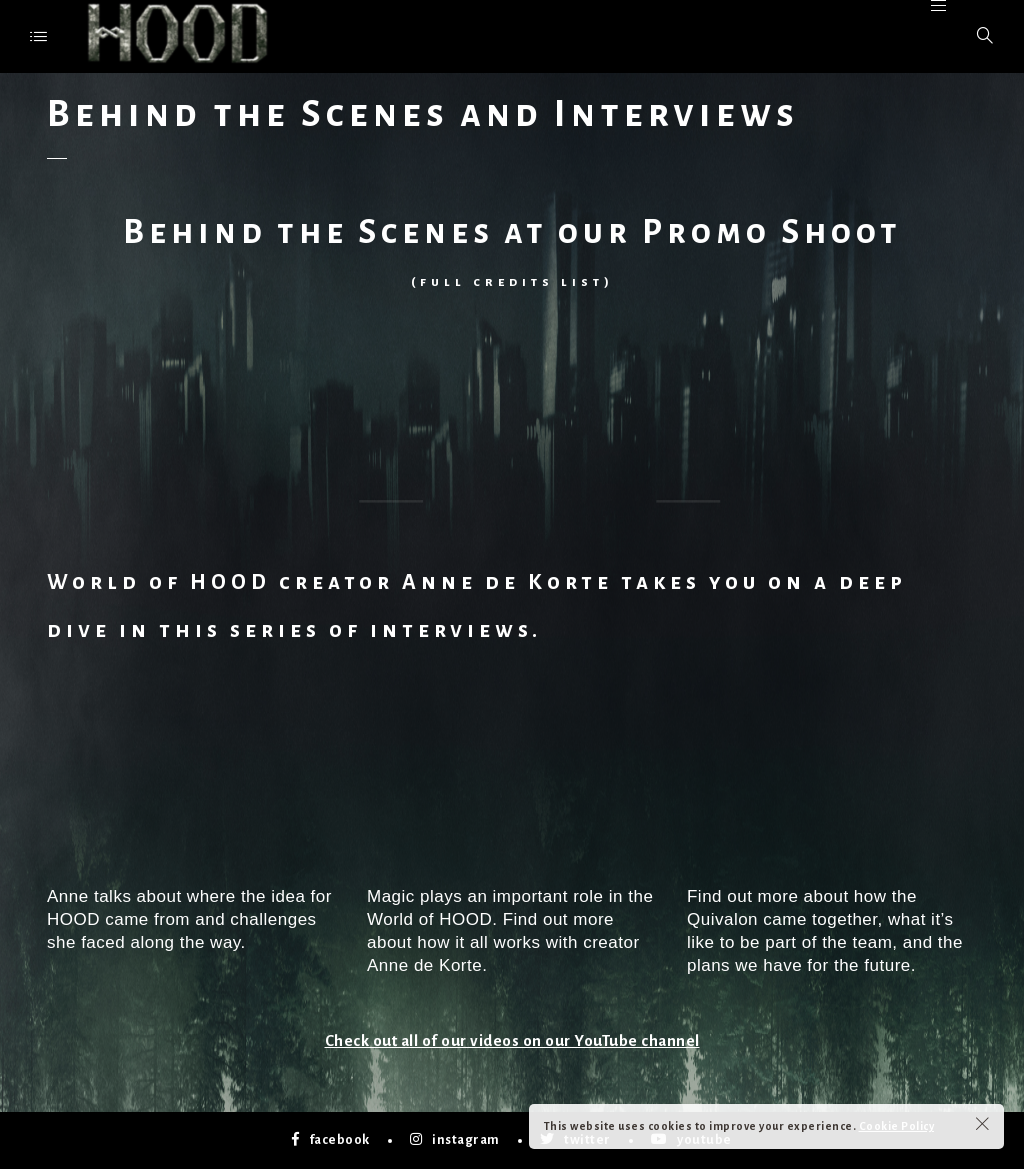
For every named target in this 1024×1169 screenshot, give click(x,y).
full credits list (512, 282)
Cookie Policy (897, 1126)
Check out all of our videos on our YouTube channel (512, 1040)
